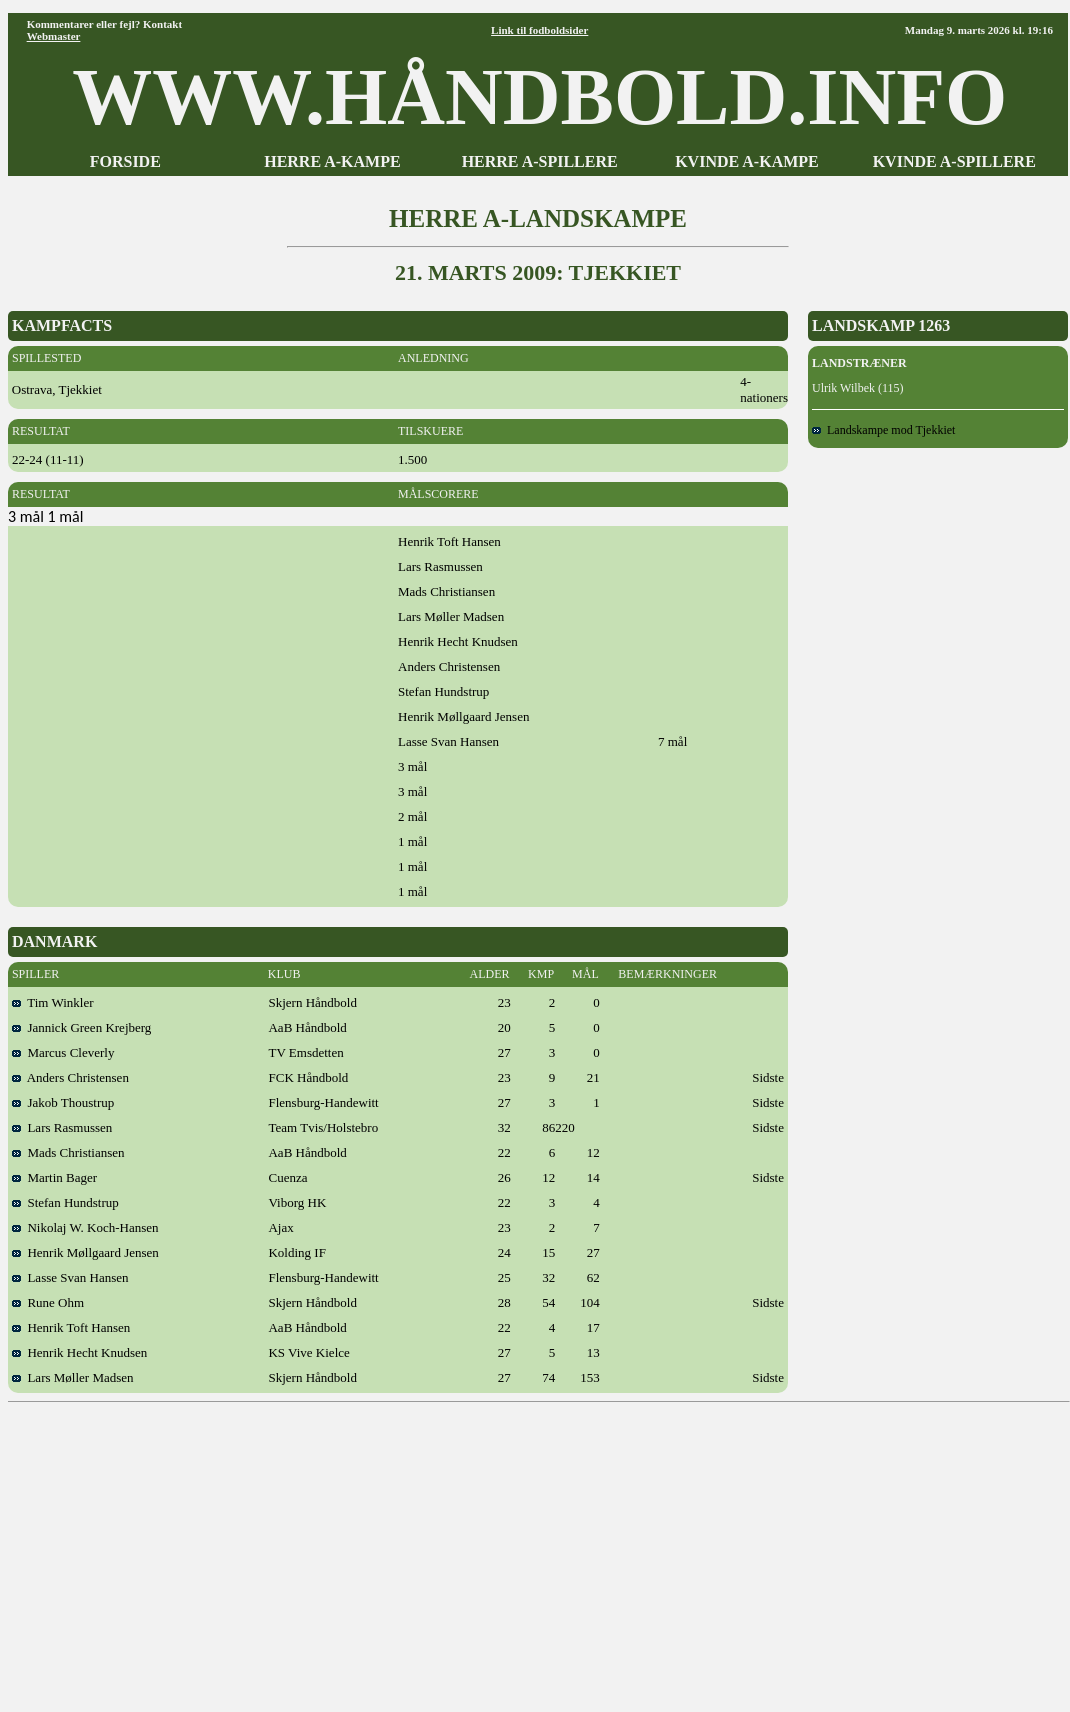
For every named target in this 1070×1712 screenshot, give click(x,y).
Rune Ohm (48, 1302)
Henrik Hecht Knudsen (79, 1352)
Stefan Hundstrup (65, 1202)
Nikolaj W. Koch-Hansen (85, 1227)
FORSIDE (125, 161)
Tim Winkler (53, 1002)
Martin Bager (54, 1177)
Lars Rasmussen (62, 1127)
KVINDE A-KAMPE (747, 161)
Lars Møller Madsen (73, 1377)
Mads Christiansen (68, 1152)
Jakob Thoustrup (63, 1102)
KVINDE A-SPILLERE (954, 161)
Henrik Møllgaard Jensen (85, 1252)
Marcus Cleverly (63, 1052)
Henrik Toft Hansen (71, 1327)
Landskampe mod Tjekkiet (883, 430)
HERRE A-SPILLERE (540, 161)
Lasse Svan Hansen (70, 1277)
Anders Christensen (70, 1077)
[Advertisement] (539, 1550)
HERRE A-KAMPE (332, 161)
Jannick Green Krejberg (81, 1027)
